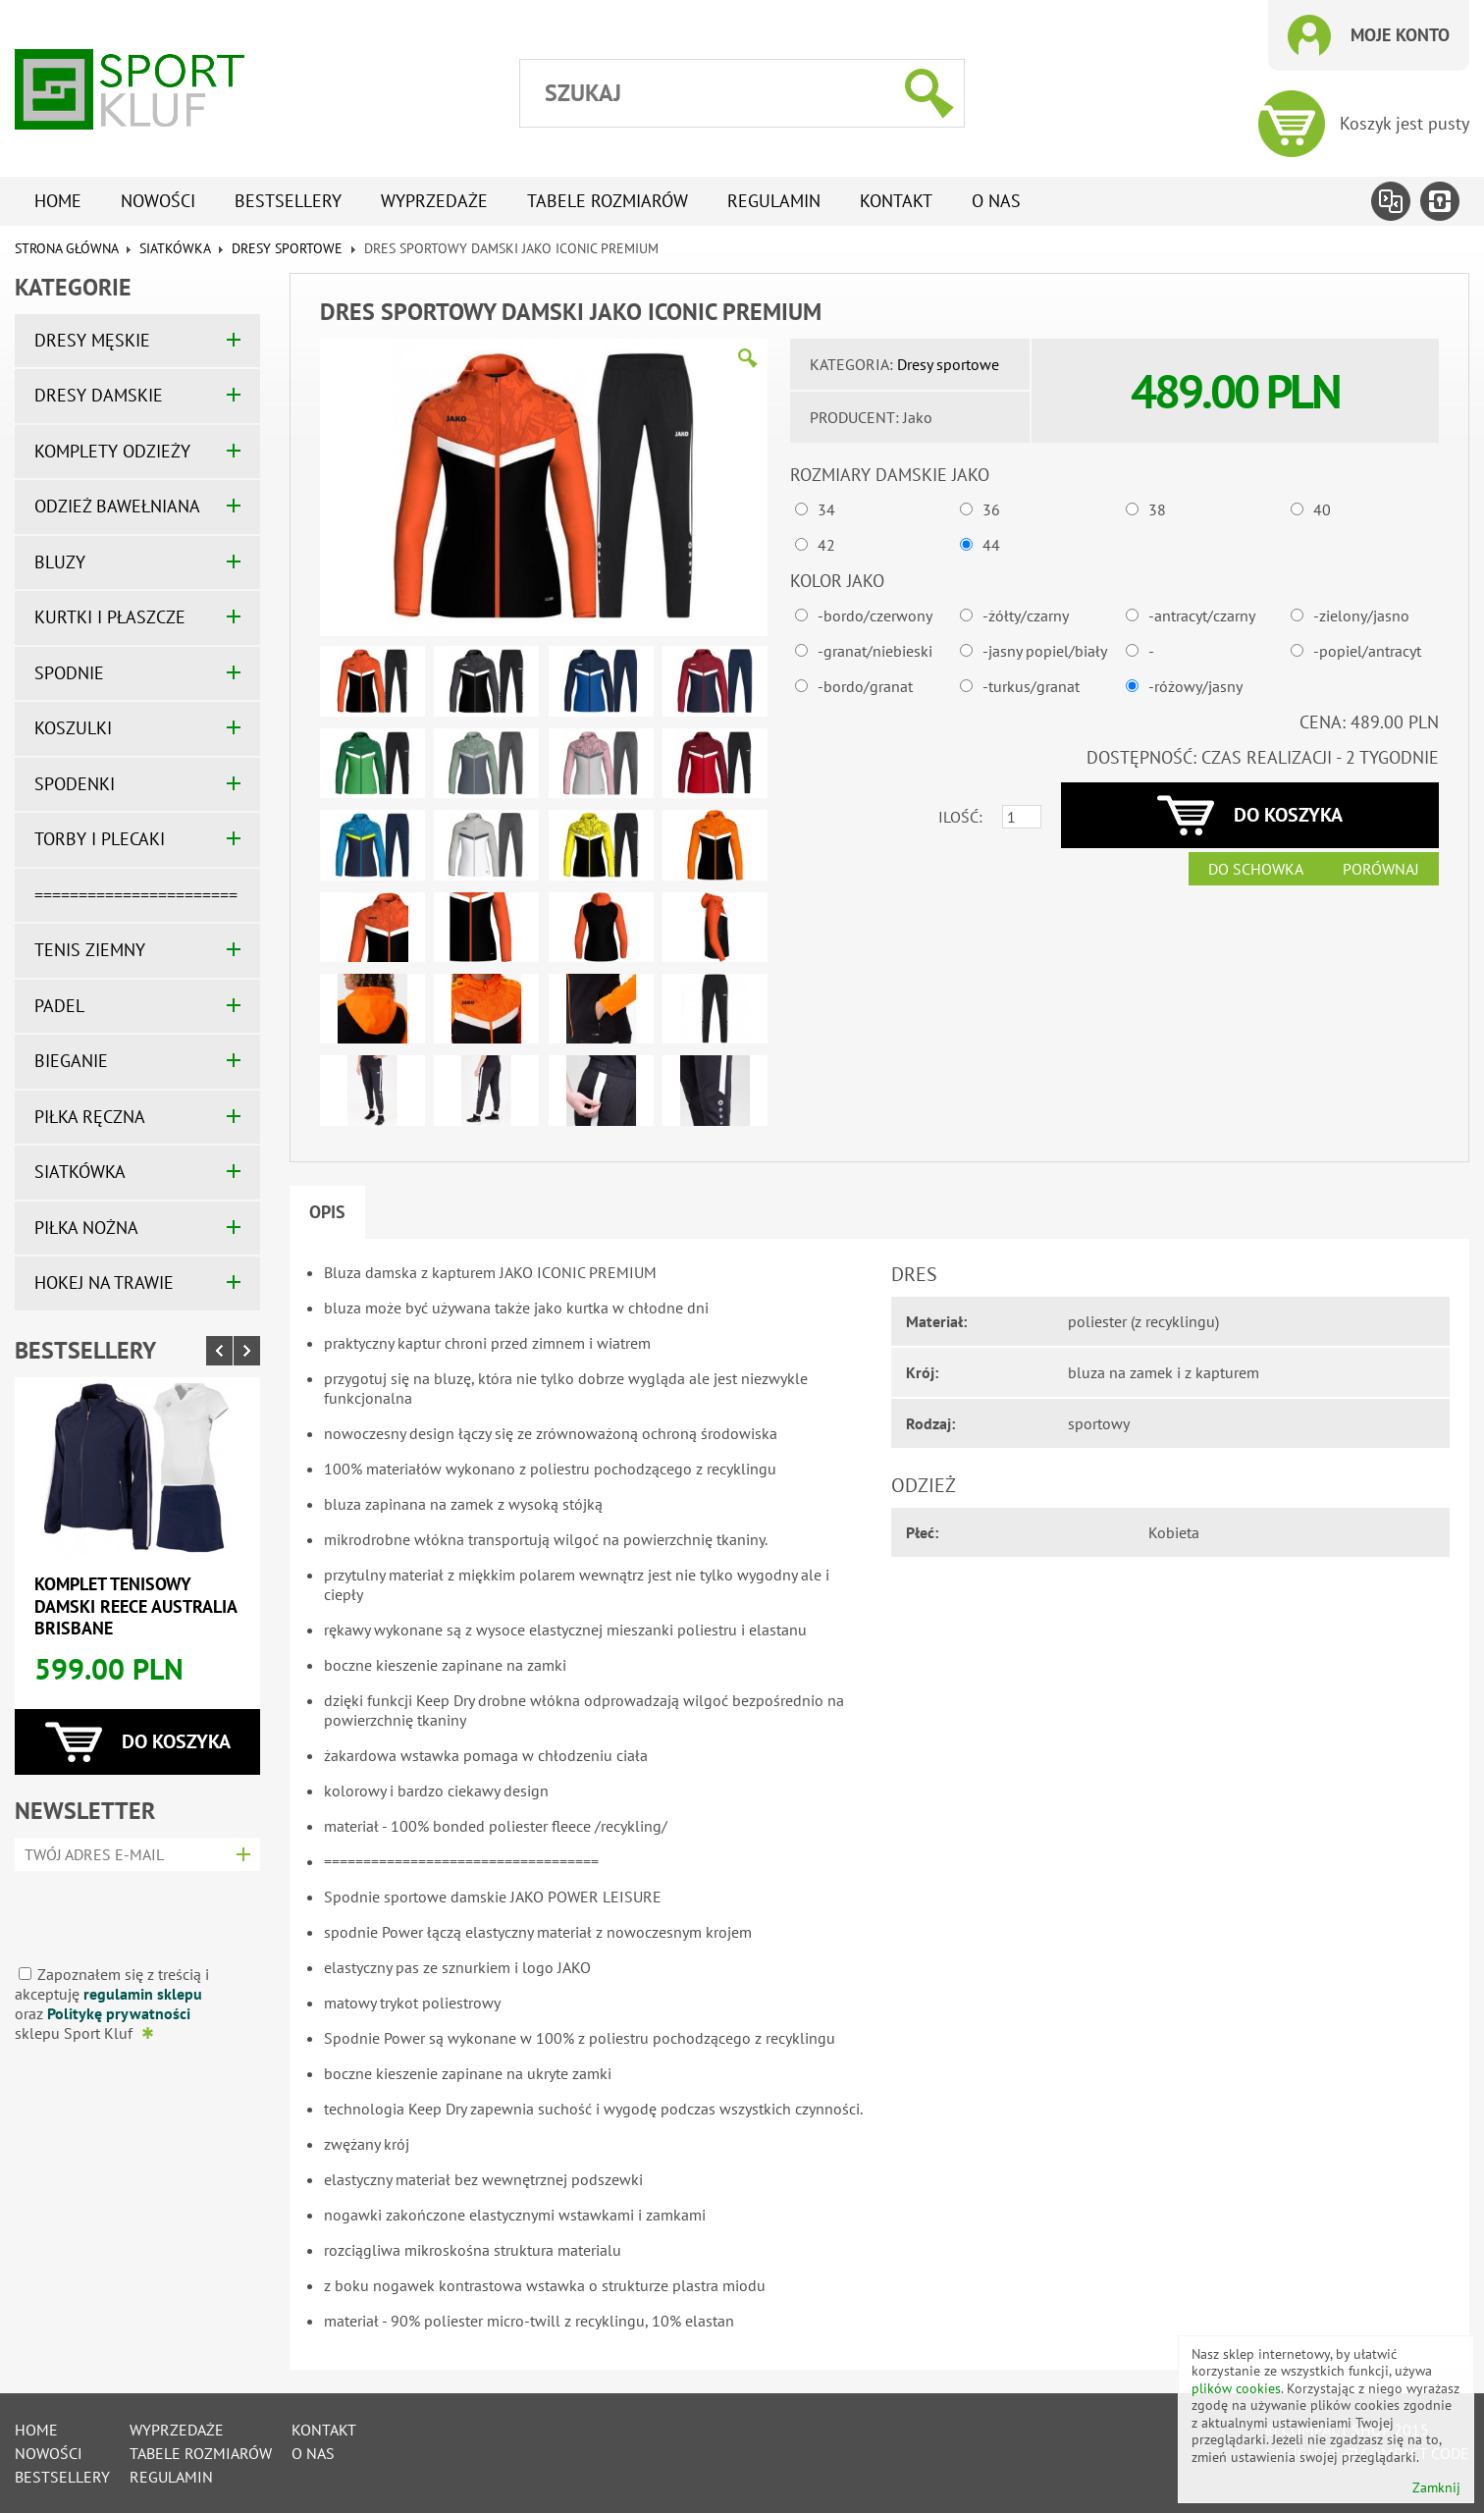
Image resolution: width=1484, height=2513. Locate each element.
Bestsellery (288, 200)
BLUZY (59, 562)
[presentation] (131, 1911)
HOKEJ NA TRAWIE (104, 1282)
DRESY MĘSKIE (92, 340)
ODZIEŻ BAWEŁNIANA (117, 506)
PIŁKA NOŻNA (86, 1227)
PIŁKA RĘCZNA (89, 1116)
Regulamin (774, 200)
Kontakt (896, 200)
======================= (136, 894)
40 (1322, 509)
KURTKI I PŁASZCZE (110, 617)
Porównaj (1381, 869)
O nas (996, 200)
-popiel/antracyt (1367, 651)
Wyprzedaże (434, 200)
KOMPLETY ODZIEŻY (112, 451)
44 (991, 545)
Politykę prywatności (118, 2013)
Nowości (158, 200)
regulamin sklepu (142, 1994)
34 (826, 509)
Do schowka (1255, 869)
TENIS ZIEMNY (89, 949)
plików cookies (1236, 2388)
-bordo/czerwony (875, 615)
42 (826, 545)
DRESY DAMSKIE (98, 395)
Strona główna (66, 248)
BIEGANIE (71, 1060)
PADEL (59, 1005)
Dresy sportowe (287, 248)
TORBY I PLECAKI (99, 839)
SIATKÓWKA (174, 248)
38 (1157, 509)
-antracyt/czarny (1201, 615)
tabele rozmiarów (607, 200)
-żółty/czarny (1025, 615)
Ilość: (960, 817)
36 (991, 509)
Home (57, 200)
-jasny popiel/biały (1044, 651)
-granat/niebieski (875, 651)
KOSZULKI (73, 728)
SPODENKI (74, 784)
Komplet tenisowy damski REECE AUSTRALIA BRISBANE (135, 1606)
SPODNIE (69, 673)
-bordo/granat (865, 686)
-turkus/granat (1031, 686)
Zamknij (1436, 2488)
